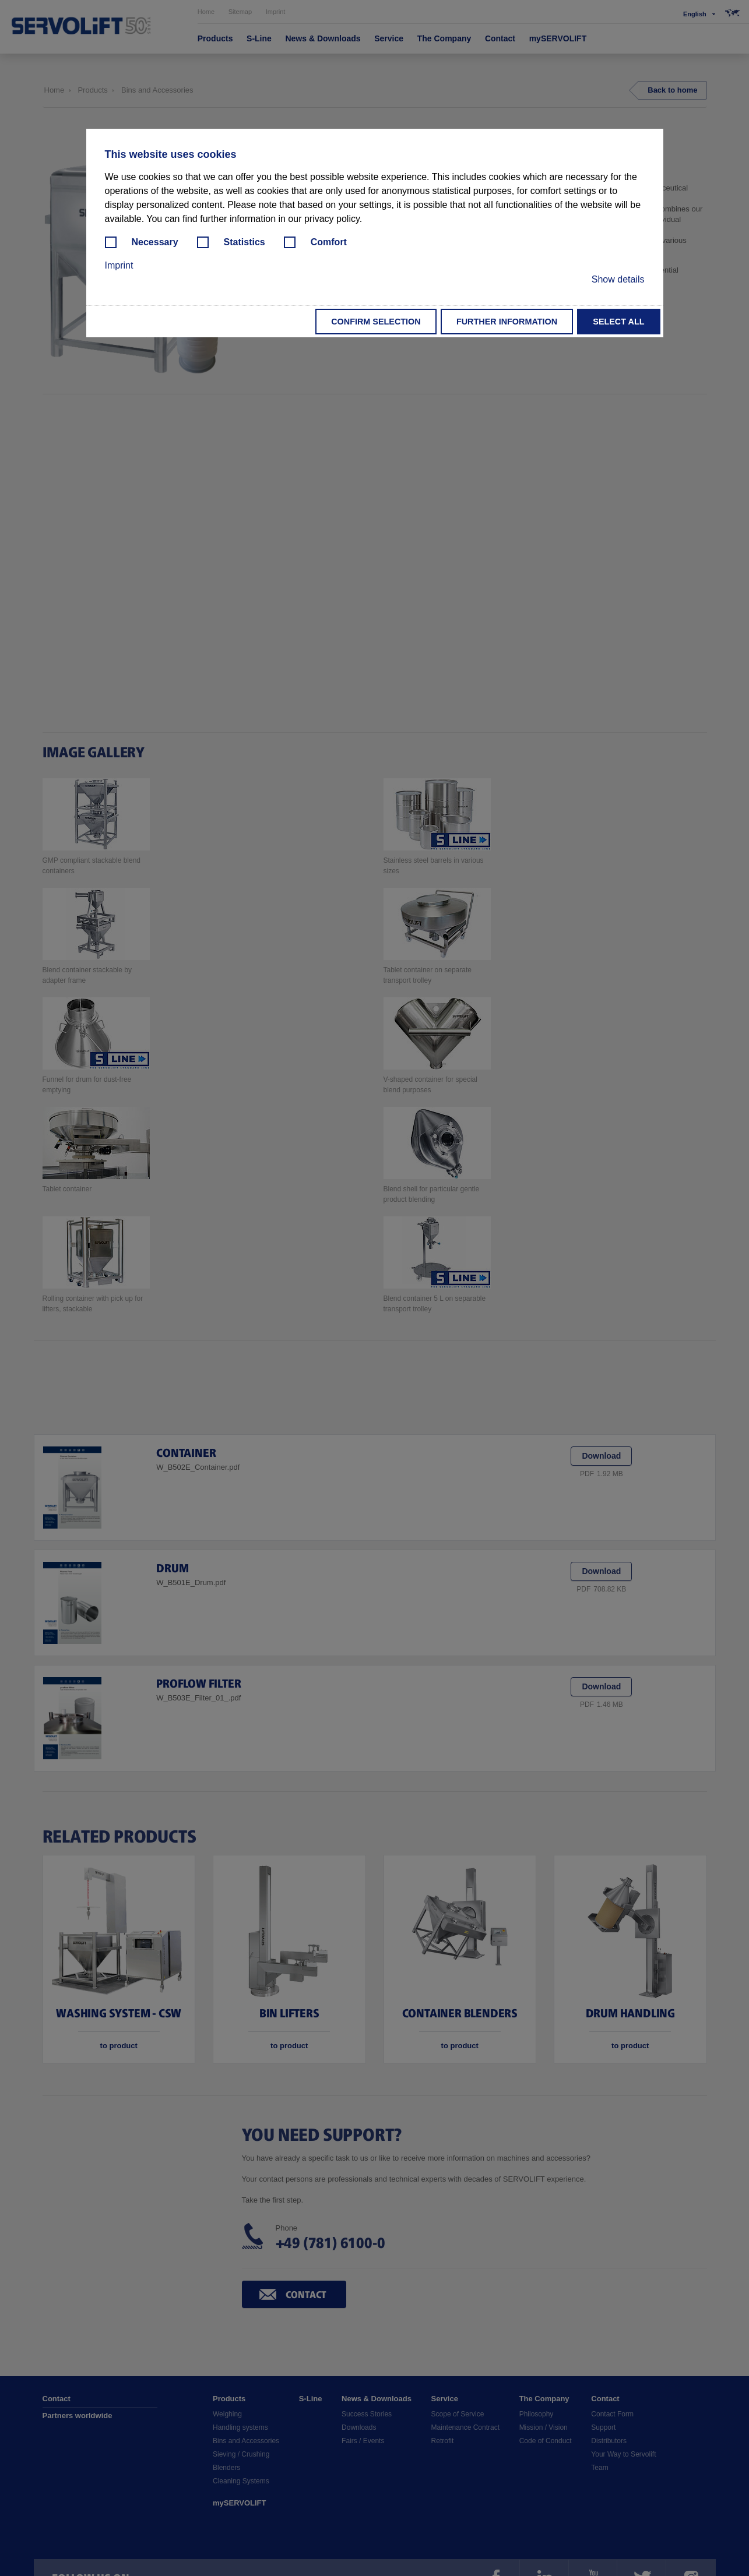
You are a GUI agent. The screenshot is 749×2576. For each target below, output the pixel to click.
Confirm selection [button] (376, 321)
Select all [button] (618, 321)
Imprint (119, 265)
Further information (506, 321)
